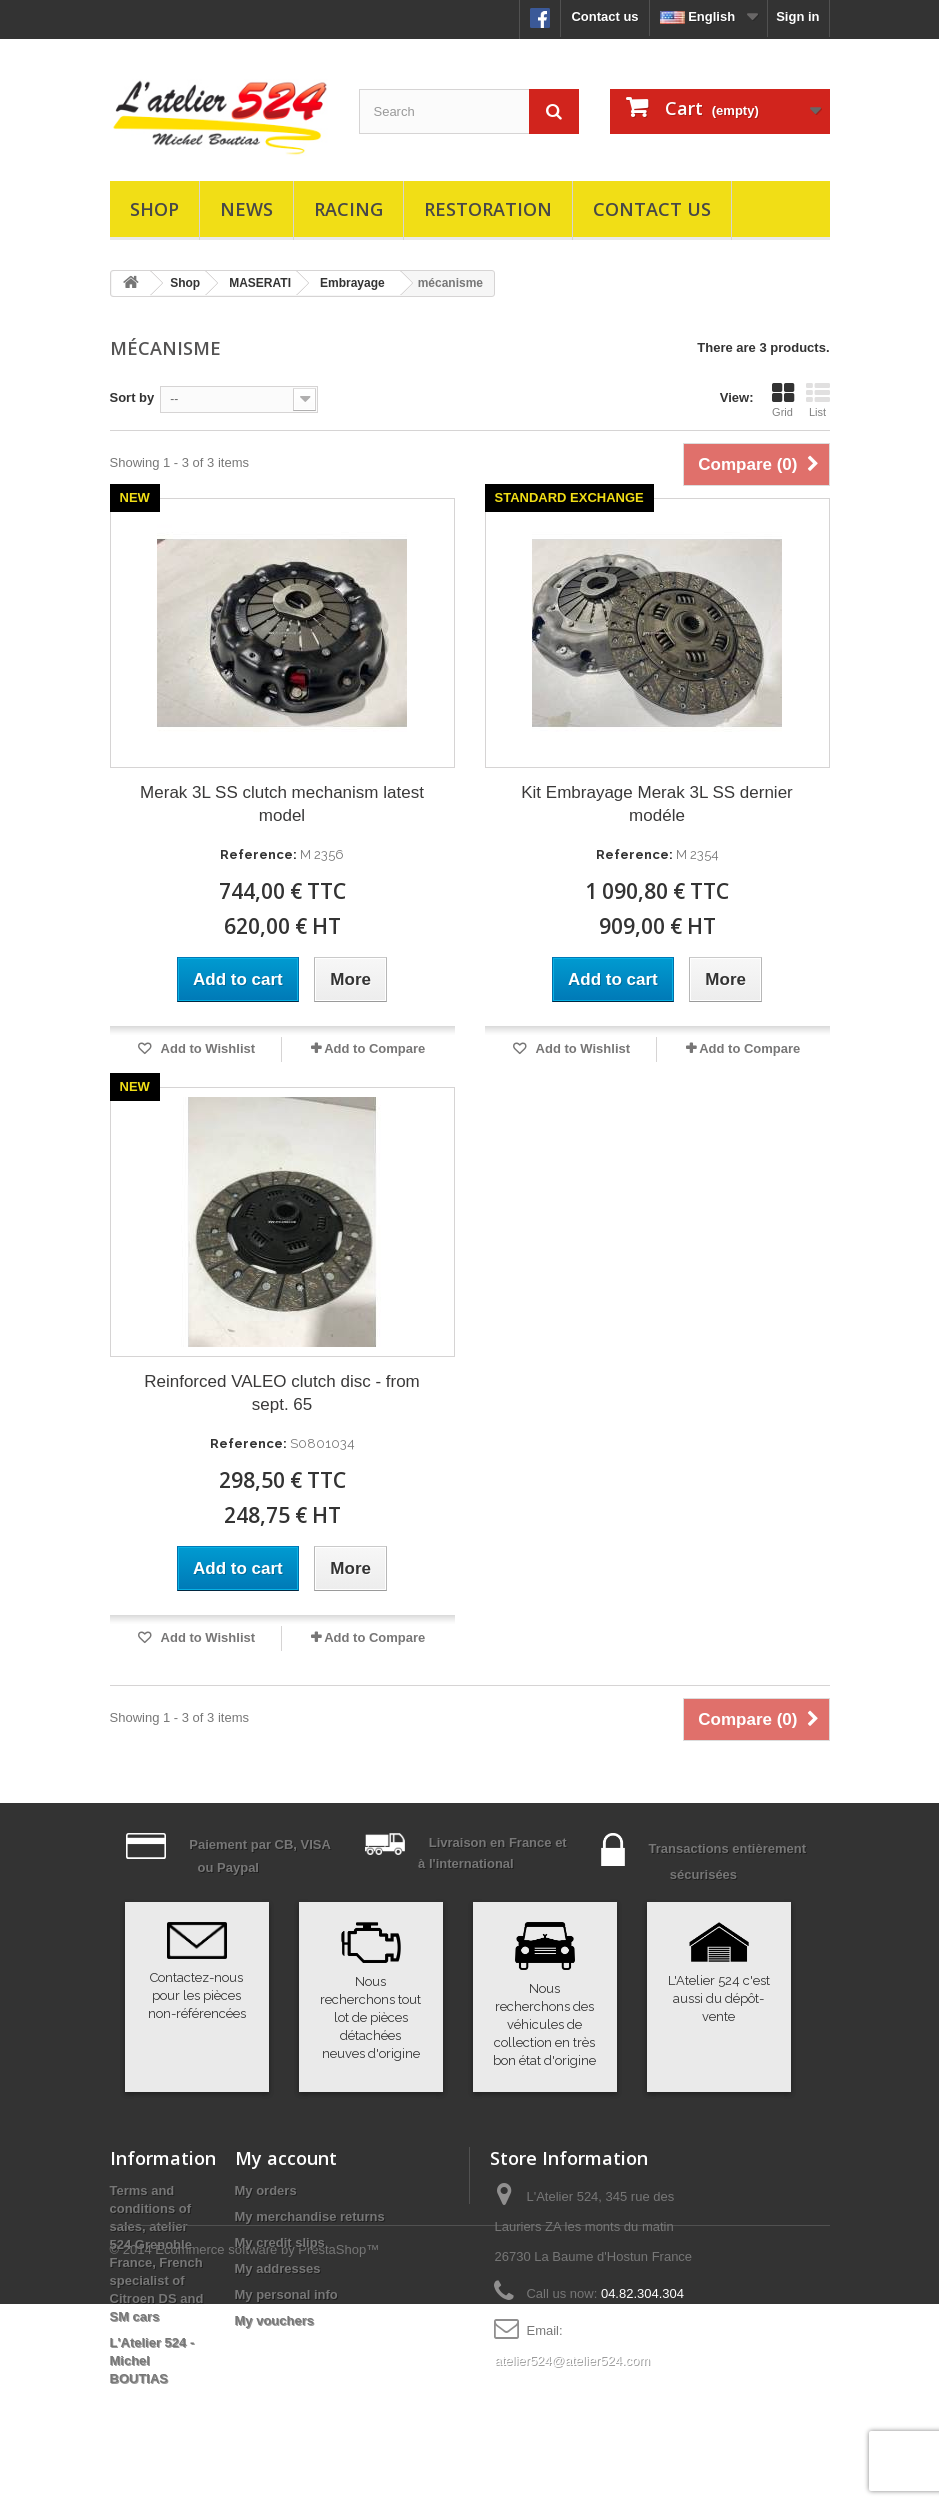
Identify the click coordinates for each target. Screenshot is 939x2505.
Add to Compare (374, 1048)
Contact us (604, 16)
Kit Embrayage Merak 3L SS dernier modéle (657, 804)
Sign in (797, 16)
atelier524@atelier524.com (572, 2360)
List (818, 400)
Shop (154, 209)
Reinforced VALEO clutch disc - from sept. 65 (282, 1393)
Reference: (258, 854)
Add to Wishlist (206, 1048)
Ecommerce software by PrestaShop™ (267, 2450)
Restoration (488, 209)
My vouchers (274, 2320)
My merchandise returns (310, 2216)
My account (286, 2158)
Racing (348, 209)
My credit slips (280, 2242)
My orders (266, 2190)
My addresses (278, 2268)
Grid (783, 400)
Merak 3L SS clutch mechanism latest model (282, 804)
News (246, 209)
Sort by (132, 397)
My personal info (286, 2294)
